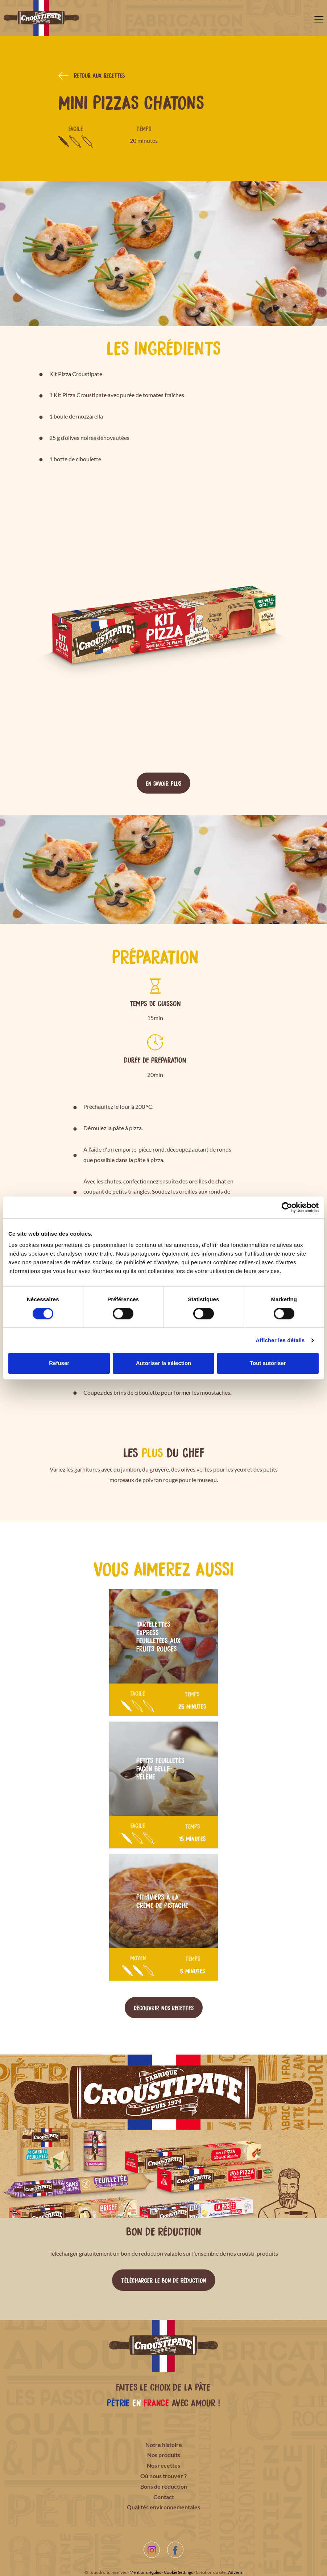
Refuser (59, 1363)
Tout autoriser (268, 1363)
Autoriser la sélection (163, 1363)
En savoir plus (163, 783)
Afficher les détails (280, 1340)
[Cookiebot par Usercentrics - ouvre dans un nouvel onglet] (287, 1207)
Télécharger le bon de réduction (163, 2280)
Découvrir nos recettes (164, 2007)
